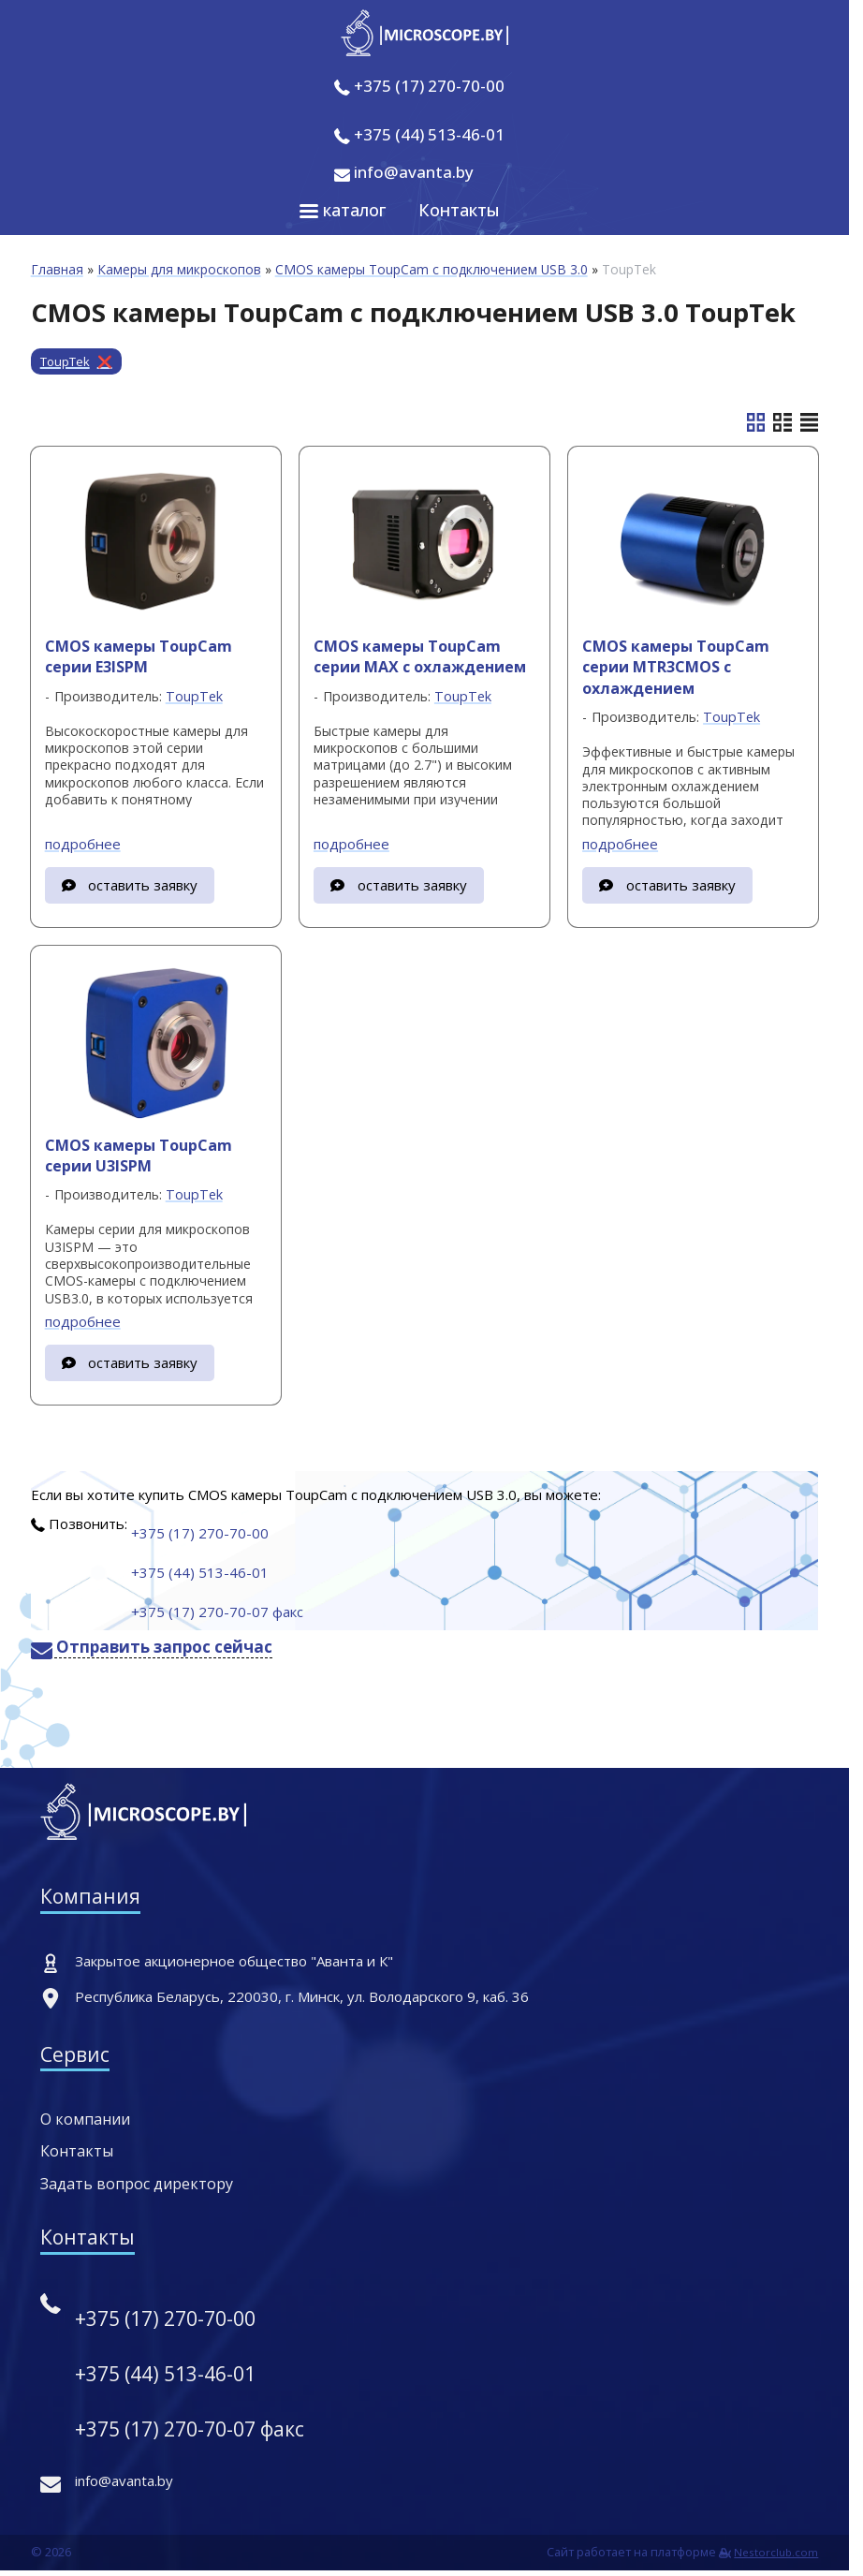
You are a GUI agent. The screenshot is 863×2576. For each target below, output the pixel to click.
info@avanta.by (404, 172)
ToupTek (65, 361)
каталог (343, 210)
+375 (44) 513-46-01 (429, 134)
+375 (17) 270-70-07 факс (217, 1611)
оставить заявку (142, 885)
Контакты (459, 210)
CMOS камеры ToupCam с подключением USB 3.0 (431, 269)
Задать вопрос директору (136, 2183)
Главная (57, 269)
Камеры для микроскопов (179, 269)
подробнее (83, 843)
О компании (85, 2119)
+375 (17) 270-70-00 (429, 85)
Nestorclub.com (776, 2552)
